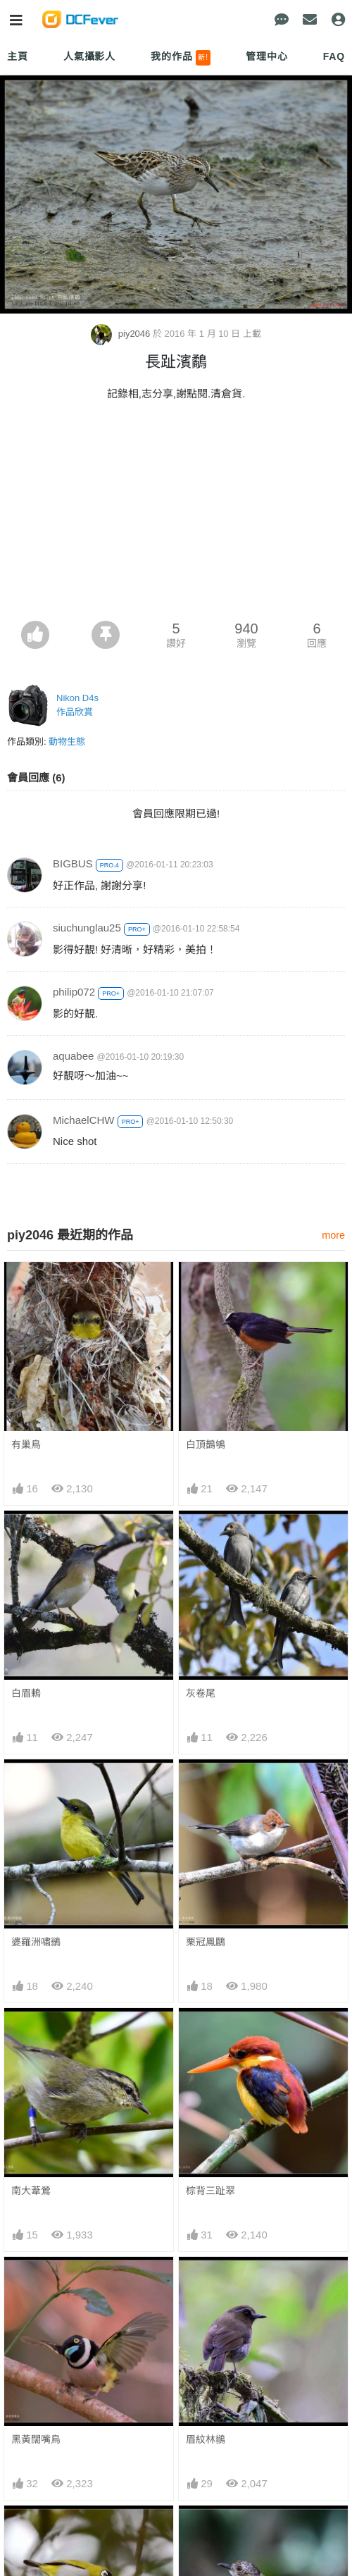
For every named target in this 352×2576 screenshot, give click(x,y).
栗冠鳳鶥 (205, 1942)
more (333, 1235)
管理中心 (266, 56)
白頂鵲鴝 (205, 1444)
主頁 (17, 56)
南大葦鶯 (31, 2190)
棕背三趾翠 (210, 2190)
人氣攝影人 (89, 56)
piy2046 (122, 333)
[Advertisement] (176, 515)
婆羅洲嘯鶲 (36, 1942)
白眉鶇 (26, 1693)
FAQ (334, 56)
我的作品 (180, 58)
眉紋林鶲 (205, 2439)
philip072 (74, 992)
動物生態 (67, 741)
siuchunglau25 (87, 928)
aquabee (73, 1056)
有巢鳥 (26, 1444)
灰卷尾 (200, 1693)
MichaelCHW (84, 1120)
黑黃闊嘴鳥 (36, 2439)
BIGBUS (73, 863)
